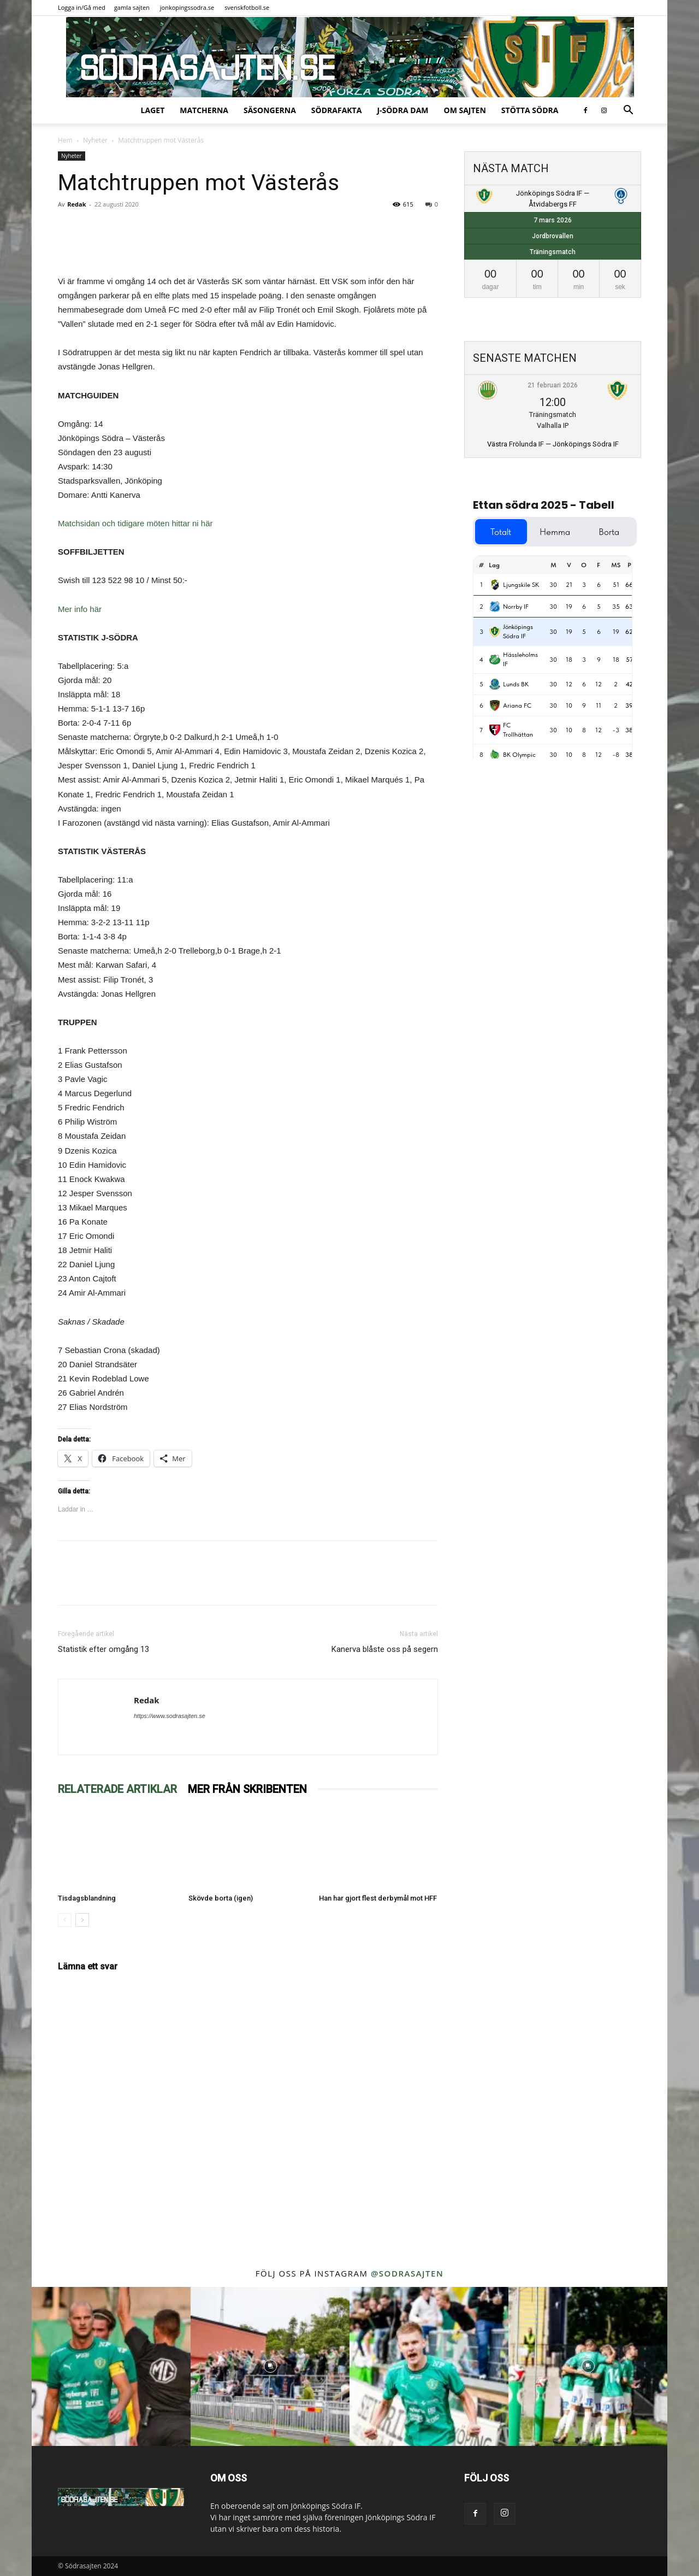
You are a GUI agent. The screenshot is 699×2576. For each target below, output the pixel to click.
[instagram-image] (111, 2366)
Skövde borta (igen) (220, 1898)
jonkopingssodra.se (187, 7)
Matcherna (204, 110)
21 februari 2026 (553, 385)
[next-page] (82, 1920)
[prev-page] (65, 1920)
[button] (628, 111)
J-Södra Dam (402, 110)
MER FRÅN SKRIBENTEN (247, 1789)
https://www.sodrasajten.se (169, 1716)
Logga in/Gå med (81, 7)
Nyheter (95, 140)
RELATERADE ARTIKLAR (117, 1789)
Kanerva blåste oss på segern (384, 1649)
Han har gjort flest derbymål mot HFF (378, 1898)
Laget (153, 110)
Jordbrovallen (552, 236)
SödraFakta (336, 110)
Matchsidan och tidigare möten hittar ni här (135, 523)
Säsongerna (270, 110)
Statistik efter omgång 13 (103, 1649)
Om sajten (465, 110)
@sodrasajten (407, 2273)
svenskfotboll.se (246, 7)
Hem (65, 140)
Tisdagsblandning (87, 1898)
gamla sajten (132, 7)
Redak (76, 204)
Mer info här (80, 609)
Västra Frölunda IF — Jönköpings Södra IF (553, 444)
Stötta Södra (530, 110)
